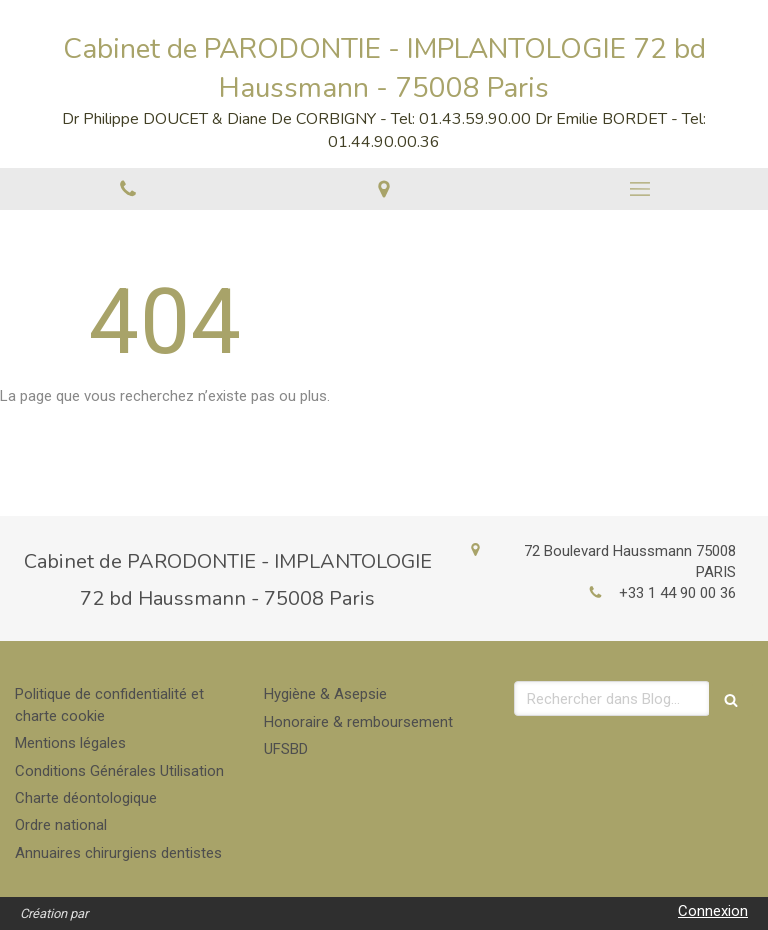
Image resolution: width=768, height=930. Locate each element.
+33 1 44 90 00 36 (677, 593)
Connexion (713, 911)
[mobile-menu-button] (640, 189)
